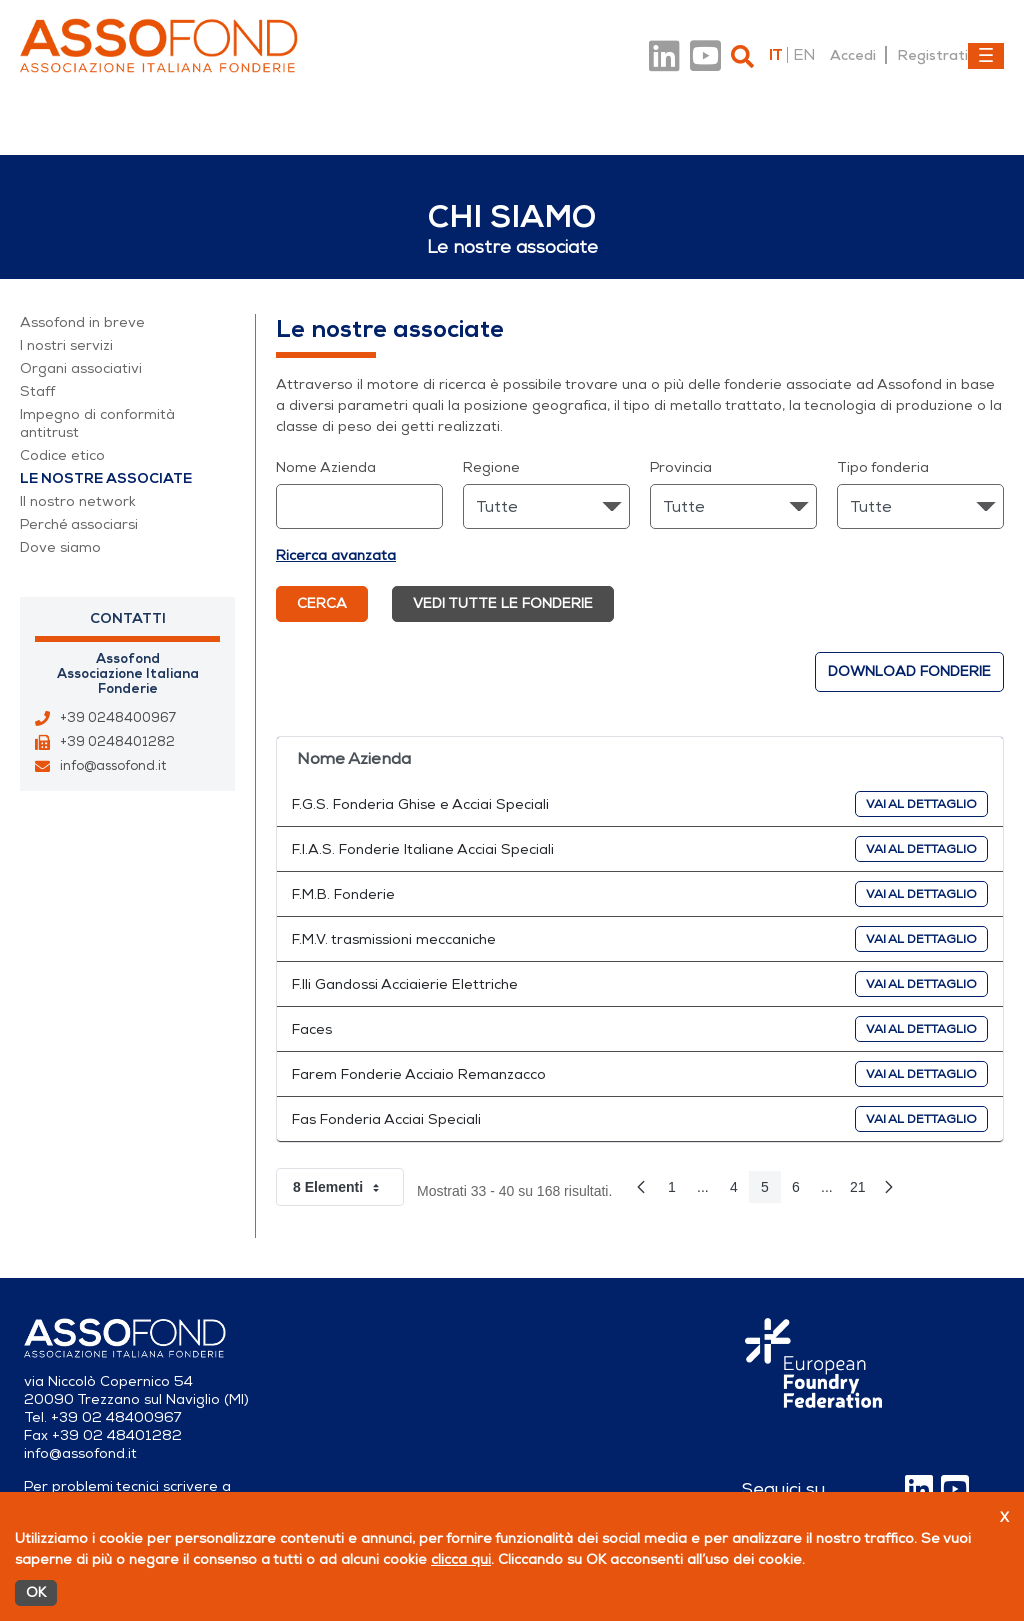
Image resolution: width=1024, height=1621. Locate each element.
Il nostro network (78, 501)
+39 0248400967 (118, 718)
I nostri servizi (66, 345)
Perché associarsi (79, 524)
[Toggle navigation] (986, 56)
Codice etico (62, 455)
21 (862, 1191)
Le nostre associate (106, 478)
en (804, 55)
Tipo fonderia (883, 467)
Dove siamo (60, 547)
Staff (37, 391)
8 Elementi (348, 1187)
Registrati (932, 55)
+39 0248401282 (117, 742)
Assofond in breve (82, 322)
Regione (491, 467)
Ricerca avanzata (336, 555)
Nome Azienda (326, 467)
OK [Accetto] (36, 1592)
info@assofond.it (113, 766)
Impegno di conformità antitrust (97, 423)
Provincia (681, 467)
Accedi (853, 55)
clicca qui (461, 1559)
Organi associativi (81, 368)
